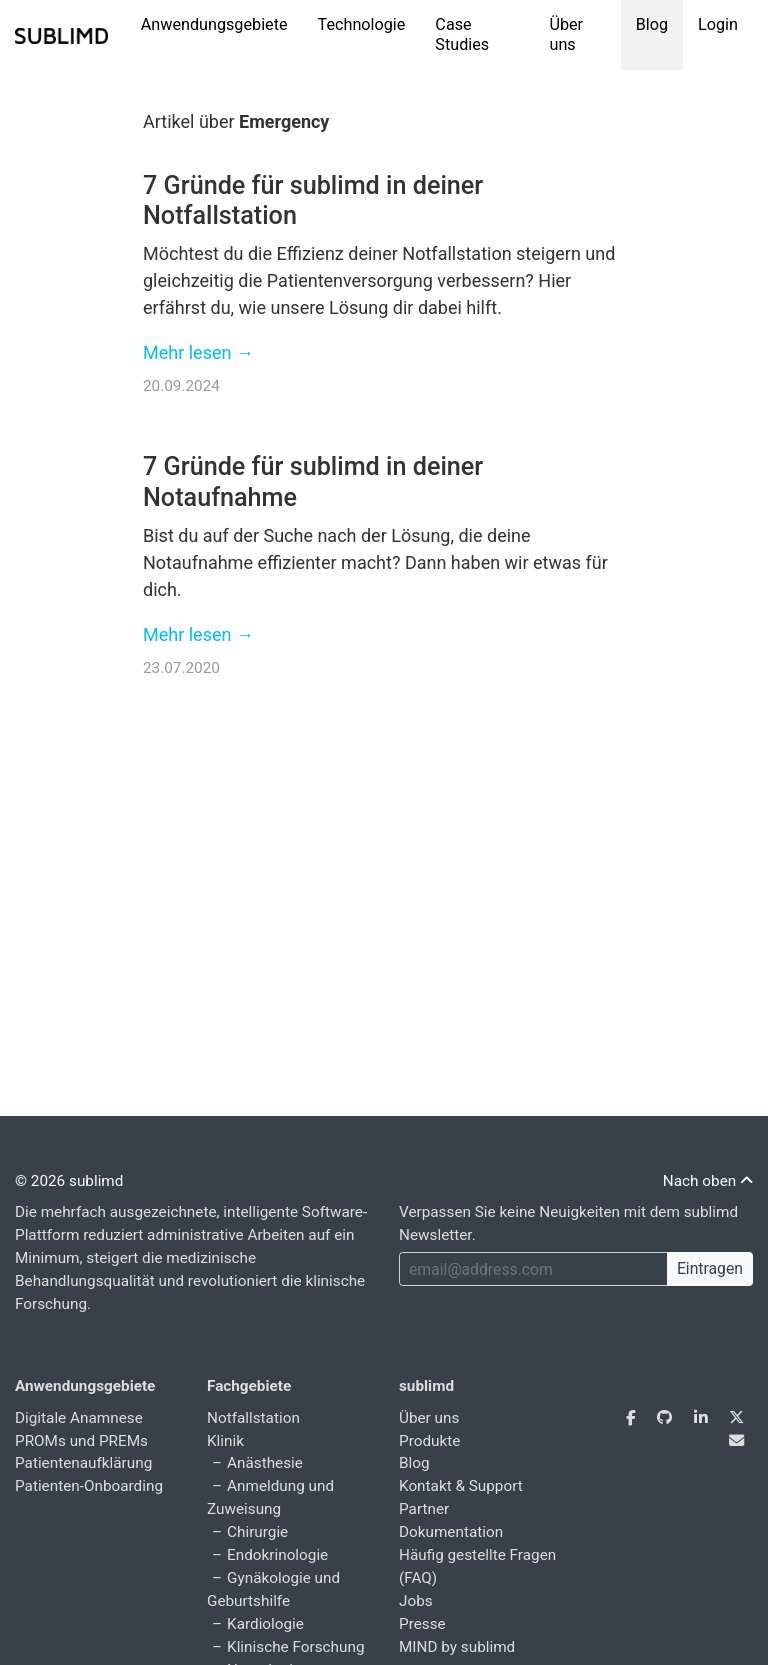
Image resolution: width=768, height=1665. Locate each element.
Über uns (566, 34)
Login (718, 24)
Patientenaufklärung (83, 1463)
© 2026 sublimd (69, 1181)
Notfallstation (253, 1418)
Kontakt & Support (461, 1486)
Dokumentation (451, 1532)
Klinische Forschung (295, 1647)
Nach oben (708, 1181)
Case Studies (462, 34)
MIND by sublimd (457, 1647)
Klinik (225, 1441)
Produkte (429, 1441)
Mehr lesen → (198, 352)
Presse (422, 1624)
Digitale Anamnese (79, 1418)
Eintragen (710, 1268)
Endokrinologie (277, 1555)
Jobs (416, 1601)
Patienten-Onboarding (89, 1486)
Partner (424, 1509)
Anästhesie (265, 1463)
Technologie (362, 24)
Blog (652, 24)
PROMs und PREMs (81, 1441)
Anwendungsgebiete (214, 24)
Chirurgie (257, 1532)
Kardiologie (265, 1624)
